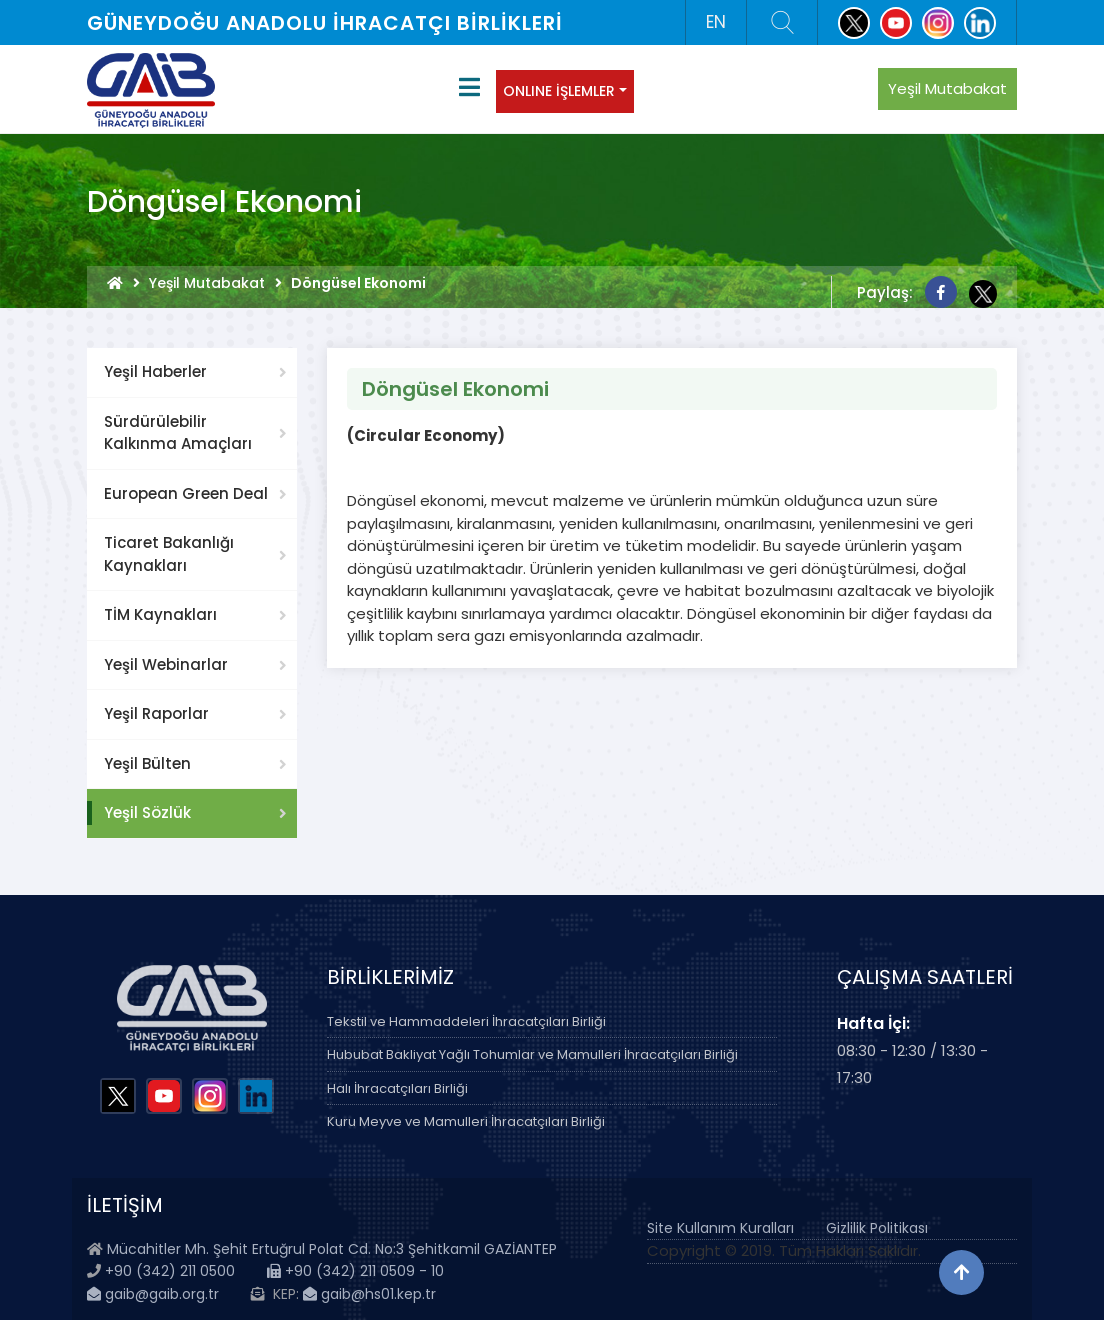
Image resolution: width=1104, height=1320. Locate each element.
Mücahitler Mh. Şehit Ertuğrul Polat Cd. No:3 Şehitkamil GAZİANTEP (332, 1249)
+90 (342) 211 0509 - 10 (355, 1271)
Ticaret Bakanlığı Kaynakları (169, 554)
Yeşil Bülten (147, 763)
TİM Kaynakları (160, 614)
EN (716, 22)
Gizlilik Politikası (877, 1228)
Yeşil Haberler (155, 371)
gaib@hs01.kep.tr (369, 1294)
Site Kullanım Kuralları (720, 1228)
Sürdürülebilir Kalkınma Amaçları (178, 433)
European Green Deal (186, 493)
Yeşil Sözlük (147, 812)
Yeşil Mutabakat (947, 88)
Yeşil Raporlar (156, 713)
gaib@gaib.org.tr (153, 1294)
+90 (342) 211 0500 (170, 1271)
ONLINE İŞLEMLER (559, 91)
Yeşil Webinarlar (166, 664)
